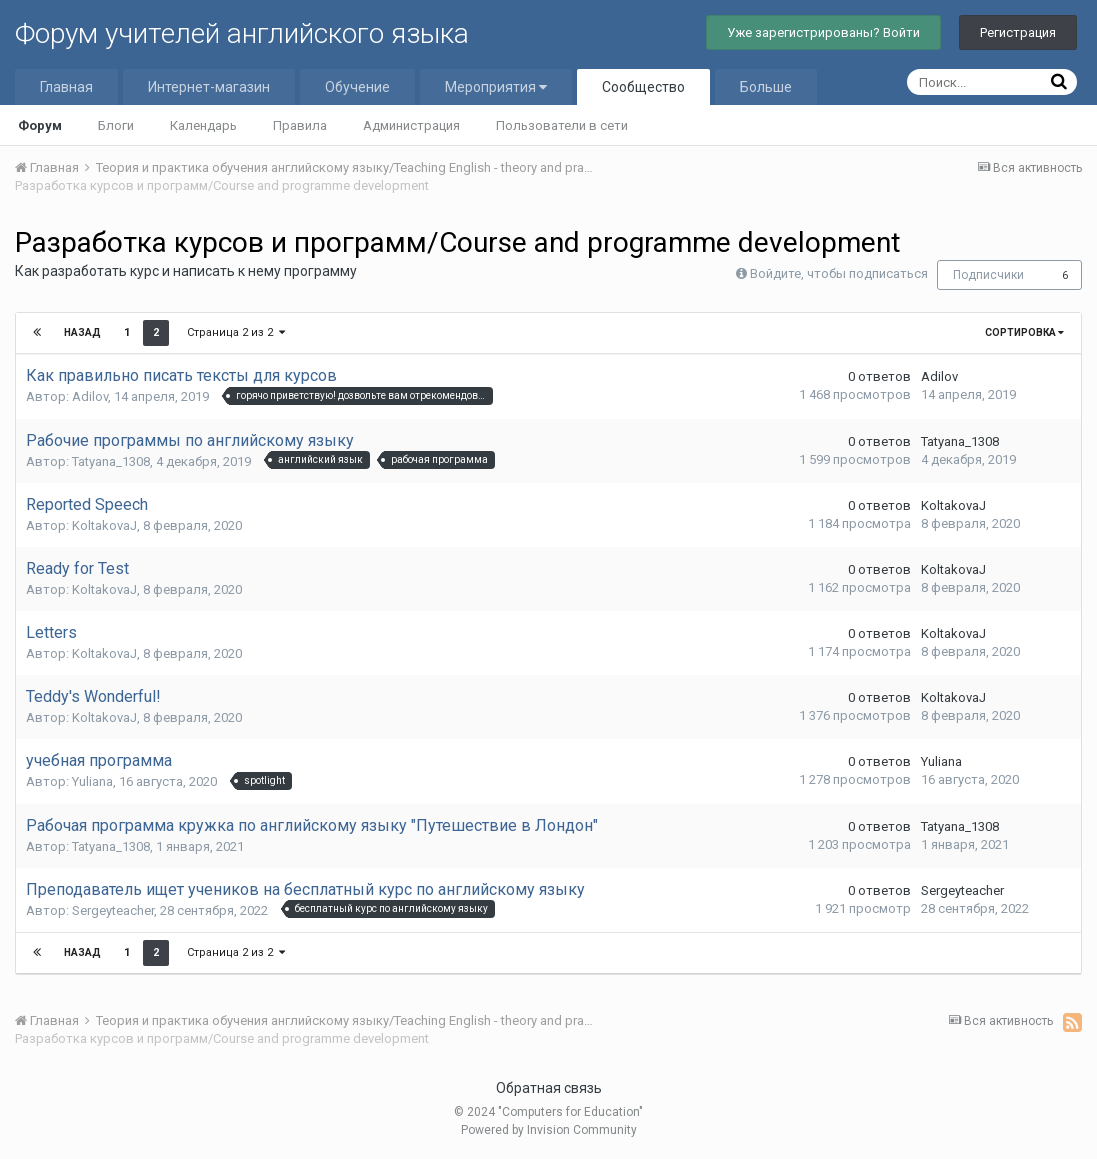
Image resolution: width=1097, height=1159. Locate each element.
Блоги (116, 125)
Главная (66, 87)
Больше (766, 87)
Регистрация (1018, 32)
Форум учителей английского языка (242, 33)
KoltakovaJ (104, 525)
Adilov (90, 396)
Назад (82, 332)
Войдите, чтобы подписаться (839, 273)
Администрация (411, 125)
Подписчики (988, 275)
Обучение (357, 87)
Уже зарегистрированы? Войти (823, 32)
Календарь (203, 125)
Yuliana (92, 781)
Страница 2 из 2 (236, 332)
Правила (300, 125)
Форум (40, 125)
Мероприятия (496, 87)
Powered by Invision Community (549, 1130)
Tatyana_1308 (111, 461)
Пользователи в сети (562, 125)
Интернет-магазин (209, 87)
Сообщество (643, 87)
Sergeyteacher (113, 910)
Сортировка (1024, 332)
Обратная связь (549, 1088)
